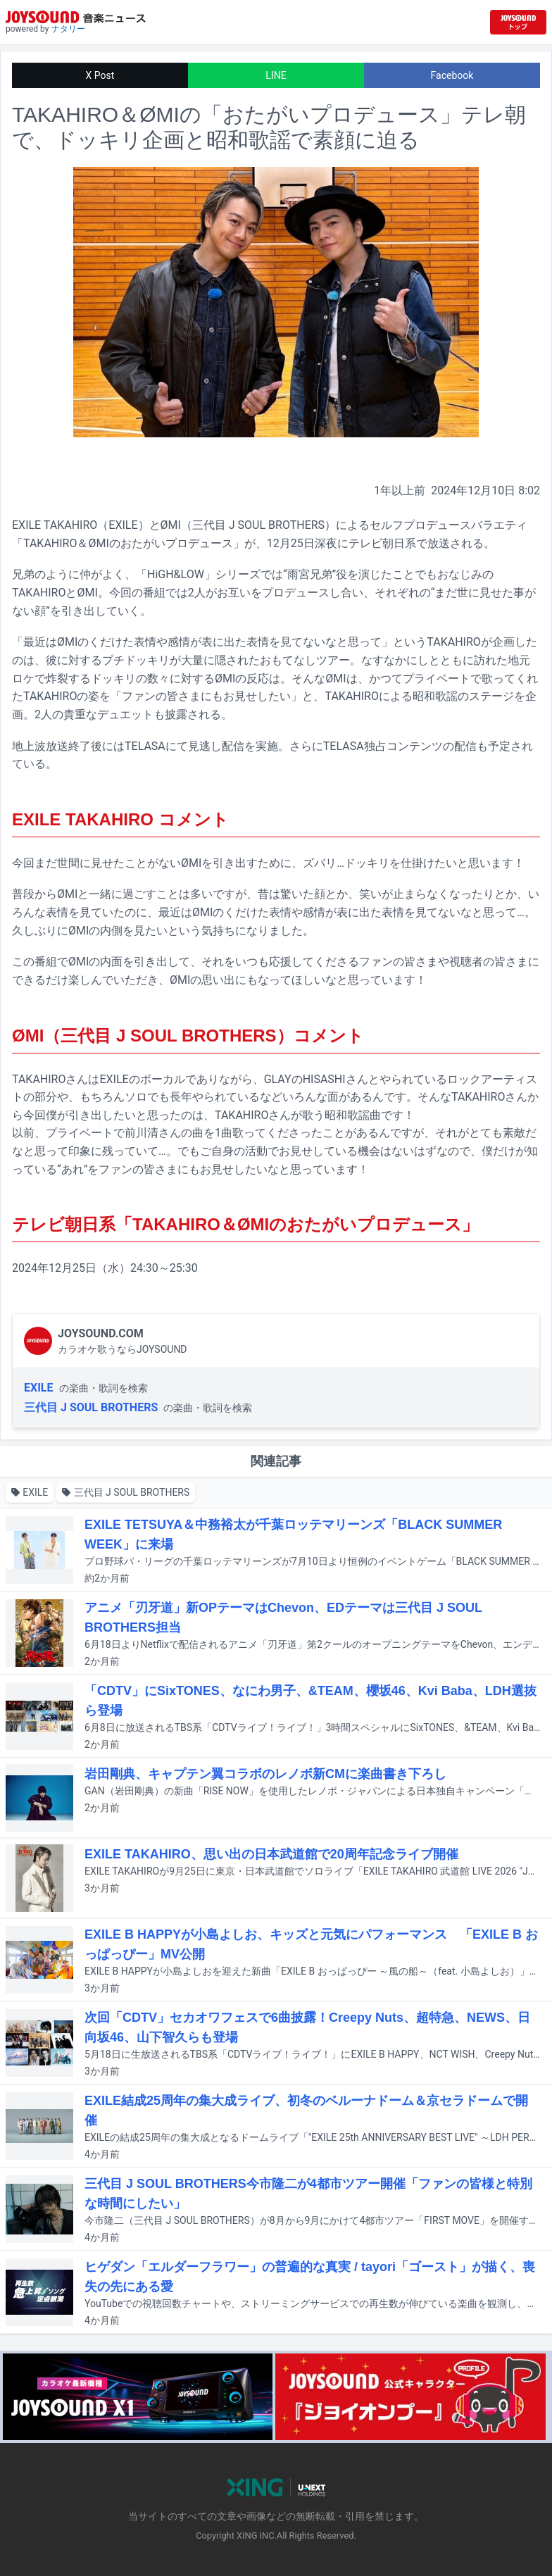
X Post (100, 75)
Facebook (452, 75)
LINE (275, 75)
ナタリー (68, 29)
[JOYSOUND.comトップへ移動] (518, 22)
